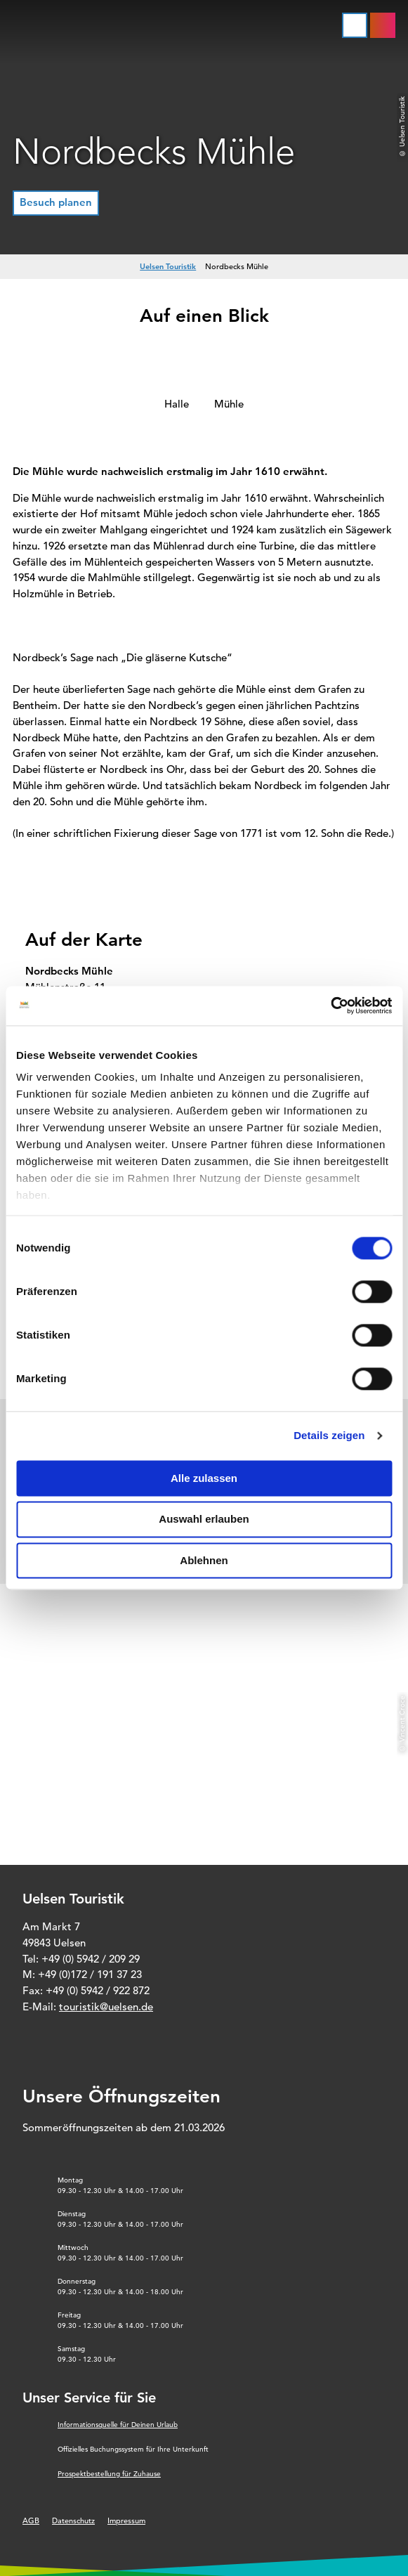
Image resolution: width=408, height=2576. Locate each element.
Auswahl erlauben (204, 1520)
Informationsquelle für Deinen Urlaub (118, 2424)
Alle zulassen (204, 1478)
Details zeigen (329, 1435)
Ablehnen (204, 1560)
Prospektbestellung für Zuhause (109, 2473)
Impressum (126, 2520)
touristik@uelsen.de (106, 2006)
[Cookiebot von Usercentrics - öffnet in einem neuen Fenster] (330, 1005)
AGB (30, 2520)
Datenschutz (73, 2520)
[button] (56, 203)
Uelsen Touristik (168, 266)
